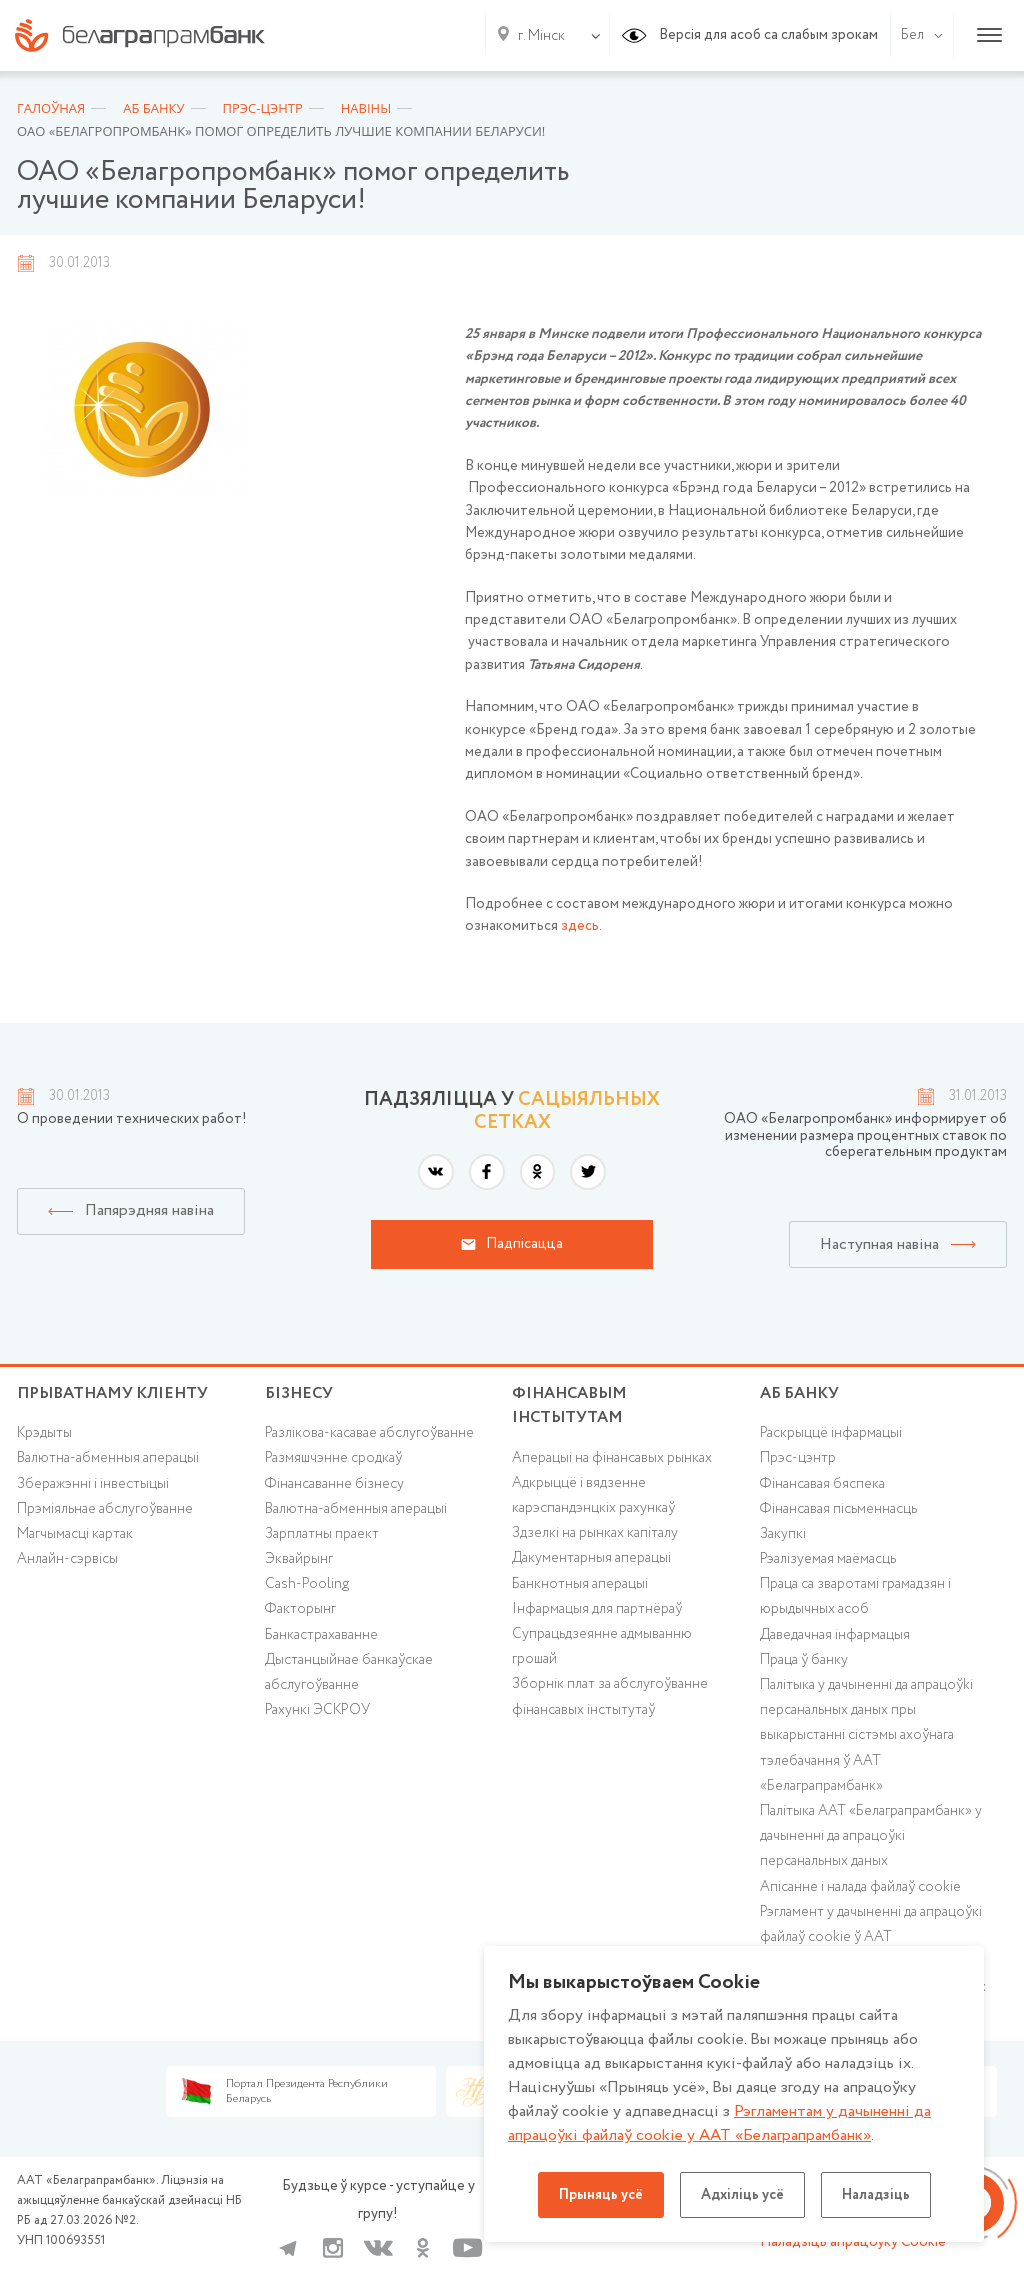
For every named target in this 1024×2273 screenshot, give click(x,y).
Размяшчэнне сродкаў (333, 1458)
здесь (580, 926)
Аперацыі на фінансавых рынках (612, 1458)
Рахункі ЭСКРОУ (317, 1710)
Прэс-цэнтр (798, 1458)
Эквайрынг (299, 1559)
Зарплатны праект (322, 1534)
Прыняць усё (601, 2195)
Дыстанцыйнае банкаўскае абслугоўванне (349, 1672)
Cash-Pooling (307, 1584)
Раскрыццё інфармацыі (831, 1433)
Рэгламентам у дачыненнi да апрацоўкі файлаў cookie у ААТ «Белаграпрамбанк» (719, 2123)
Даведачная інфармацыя (835, 1635)
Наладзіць (876, 2195)
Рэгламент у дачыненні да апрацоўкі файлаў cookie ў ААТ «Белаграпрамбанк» (871, 1937)
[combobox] (537, 36)
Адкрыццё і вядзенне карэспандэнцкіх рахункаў (593, 1495)
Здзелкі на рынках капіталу (595, 1533)
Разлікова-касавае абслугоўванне (369, 1433)
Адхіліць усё (742, 2195)
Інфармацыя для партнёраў (597, 1609)
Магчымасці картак (75, 1534)
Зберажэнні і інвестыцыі (93, 1484)
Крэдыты (44, 1433)
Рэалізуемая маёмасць (828, 1559)
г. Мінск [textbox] (541, 36)
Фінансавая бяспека (822, 1484)
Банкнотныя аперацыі (580, 1584)
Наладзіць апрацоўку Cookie (853, 2242)
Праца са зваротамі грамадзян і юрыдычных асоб (855, 1596)
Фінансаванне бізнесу (334, 1484)
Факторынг (300, 1609)
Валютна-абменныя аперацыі (108, 1458)
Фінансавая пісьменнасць (838, 1509)
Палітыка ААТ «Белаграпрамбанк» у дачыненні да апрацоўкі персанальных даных (871, 1836)
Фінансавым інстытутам (569, 1406)
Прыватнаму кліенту (112, 1393)
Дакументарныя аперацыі (591, 1558)
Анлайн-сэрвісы (67, 1559)
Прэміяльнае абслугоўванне (105, 1509)
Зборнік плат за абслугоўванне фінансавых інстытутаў (610, 1696)
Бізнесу (299, 1393)
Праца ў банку (804, 1660)
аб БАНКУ (799, 1393)
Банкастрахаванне (321, 1635)
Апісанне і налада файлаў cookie (860, 1887)
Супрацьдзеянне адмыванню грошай (602, 1646)
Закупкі (783, 1534)
